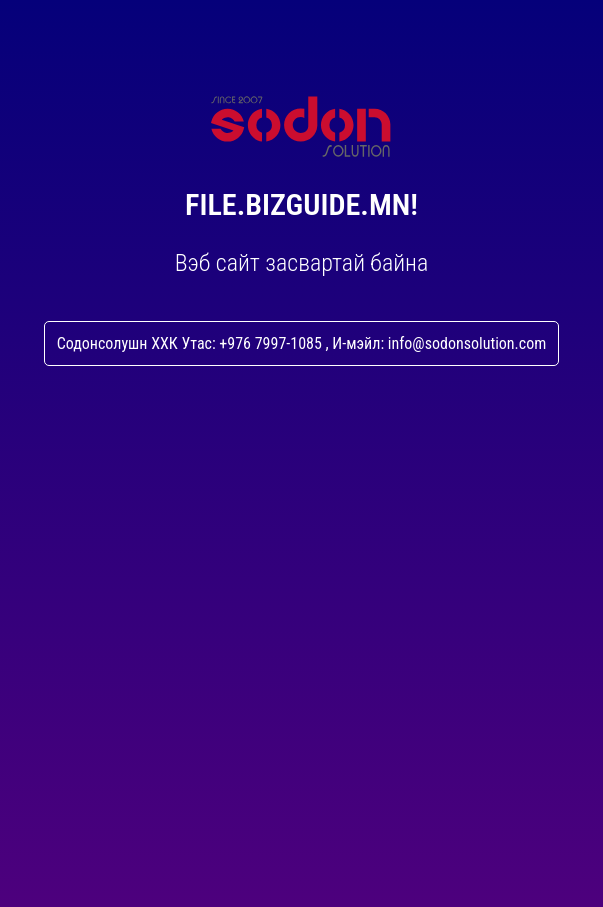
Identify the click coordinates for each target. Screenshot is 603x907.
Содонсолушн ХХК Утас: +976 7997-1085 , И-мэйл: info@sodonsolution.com (302, 343)
